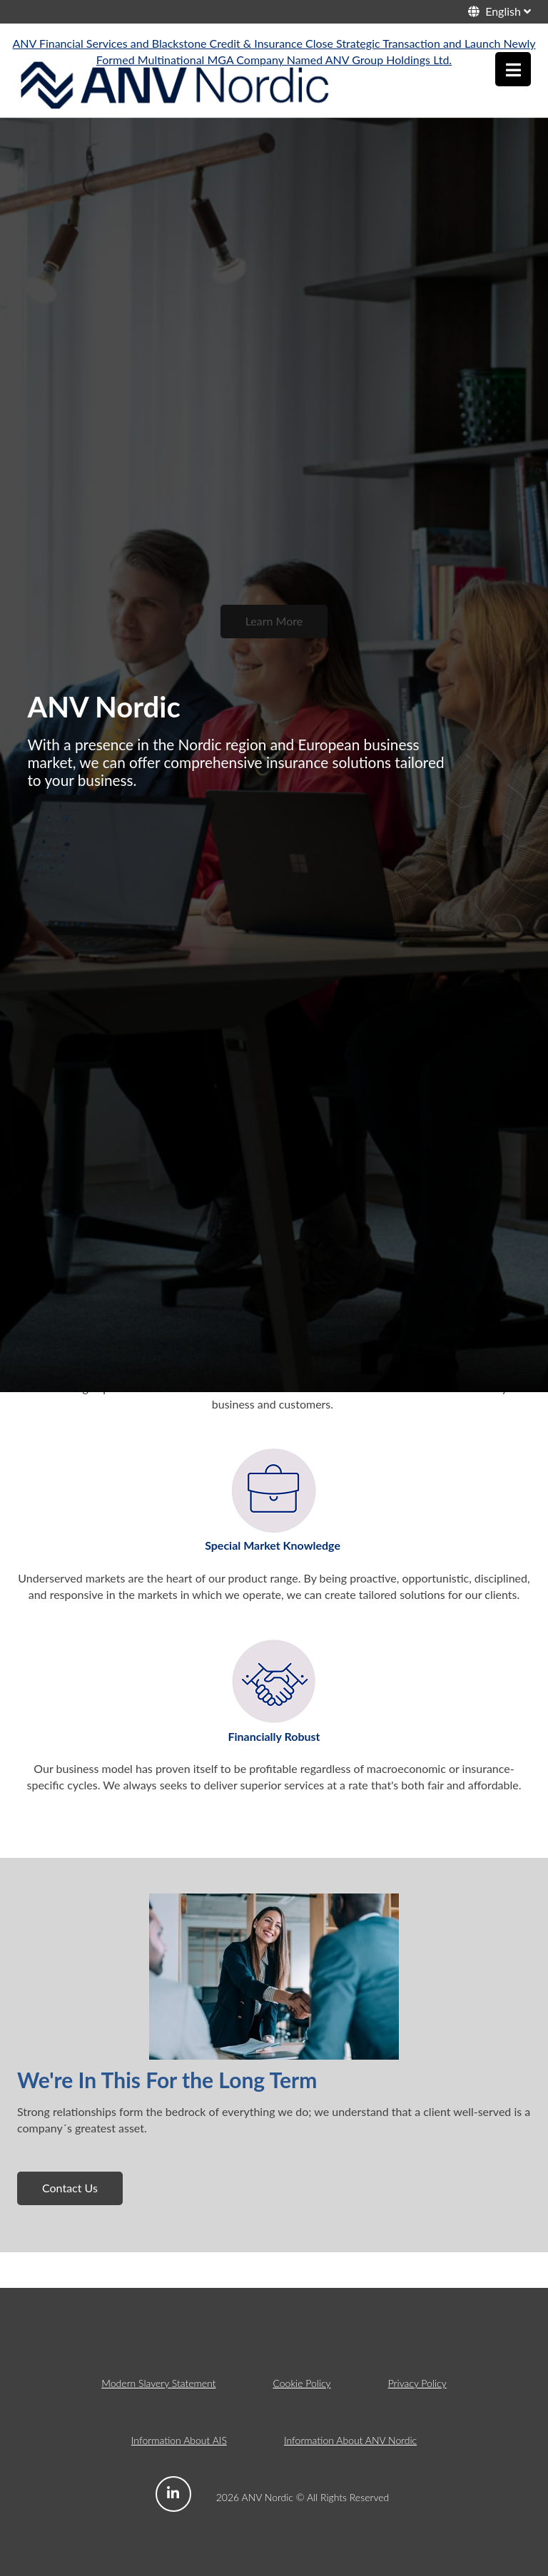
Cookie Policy (301, 2383)
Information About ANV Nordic (350, 2440)
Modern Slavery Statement (158, 2383)
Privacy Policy (417, 2383)
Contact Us (70, 2187)
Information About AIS (179, 2440)
